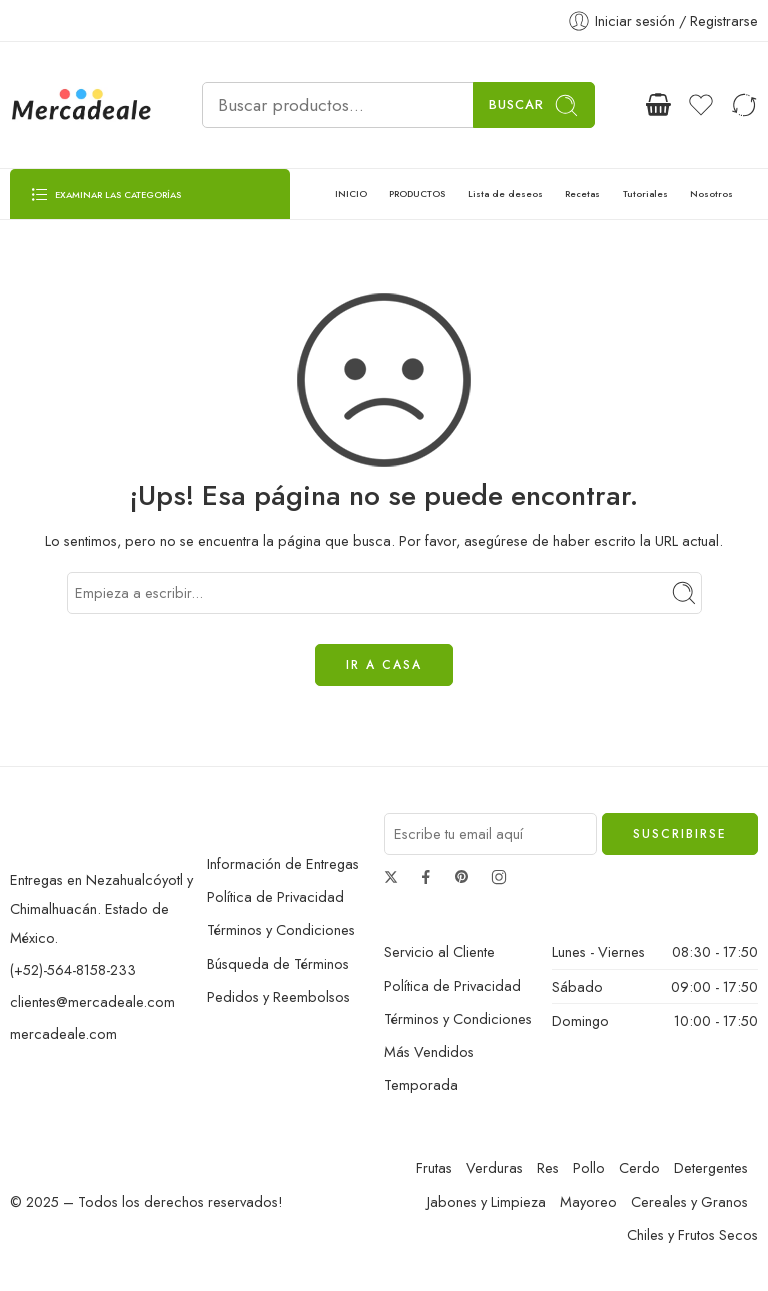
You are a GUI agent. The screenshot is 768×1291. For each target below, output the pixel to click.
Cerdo (639, 1167)
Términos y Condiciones (281, 929)
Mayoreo (588, 1201)
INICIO (351, 193)
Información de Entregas (283, 863)
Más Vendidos (429, 1051)
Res (548, 1167)
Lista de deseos (505, 193)
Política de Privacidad (275, 896)
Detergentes (711, 1167)
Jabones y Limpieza (486, 1201)
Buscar (534, 105)
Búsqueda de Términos (278, 963)
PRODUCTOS (417, 193)
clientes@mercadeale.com (92, 1001)
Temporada (421, 1084)
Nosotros (711, 193)
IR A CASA (384, 665)
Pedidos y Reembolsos (278, 996)
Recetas (582, 193)
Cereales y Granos (689, 1201)
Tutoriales (645, 193)
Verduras (494, 1167)
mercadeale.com (63, 1033)
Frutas (434, 1167)
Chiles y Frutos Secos (692, 1234)
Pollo (589, 1167)
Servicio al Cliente (439, 951)
